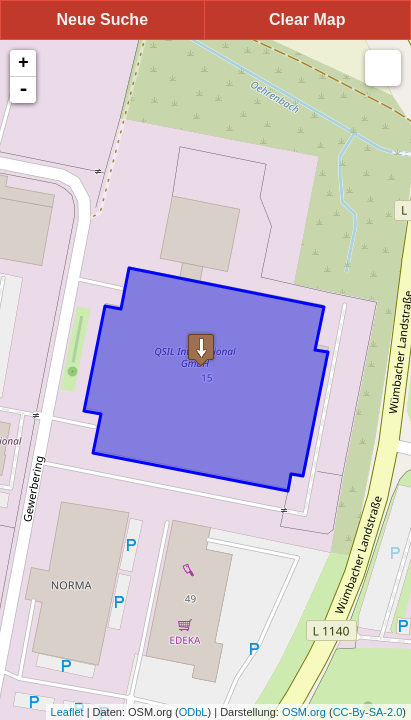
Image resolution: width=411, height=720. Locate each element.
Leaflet (67, 712)
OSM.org (304, 712)
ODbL (193, 712)
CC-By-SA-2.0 (368, 712)
